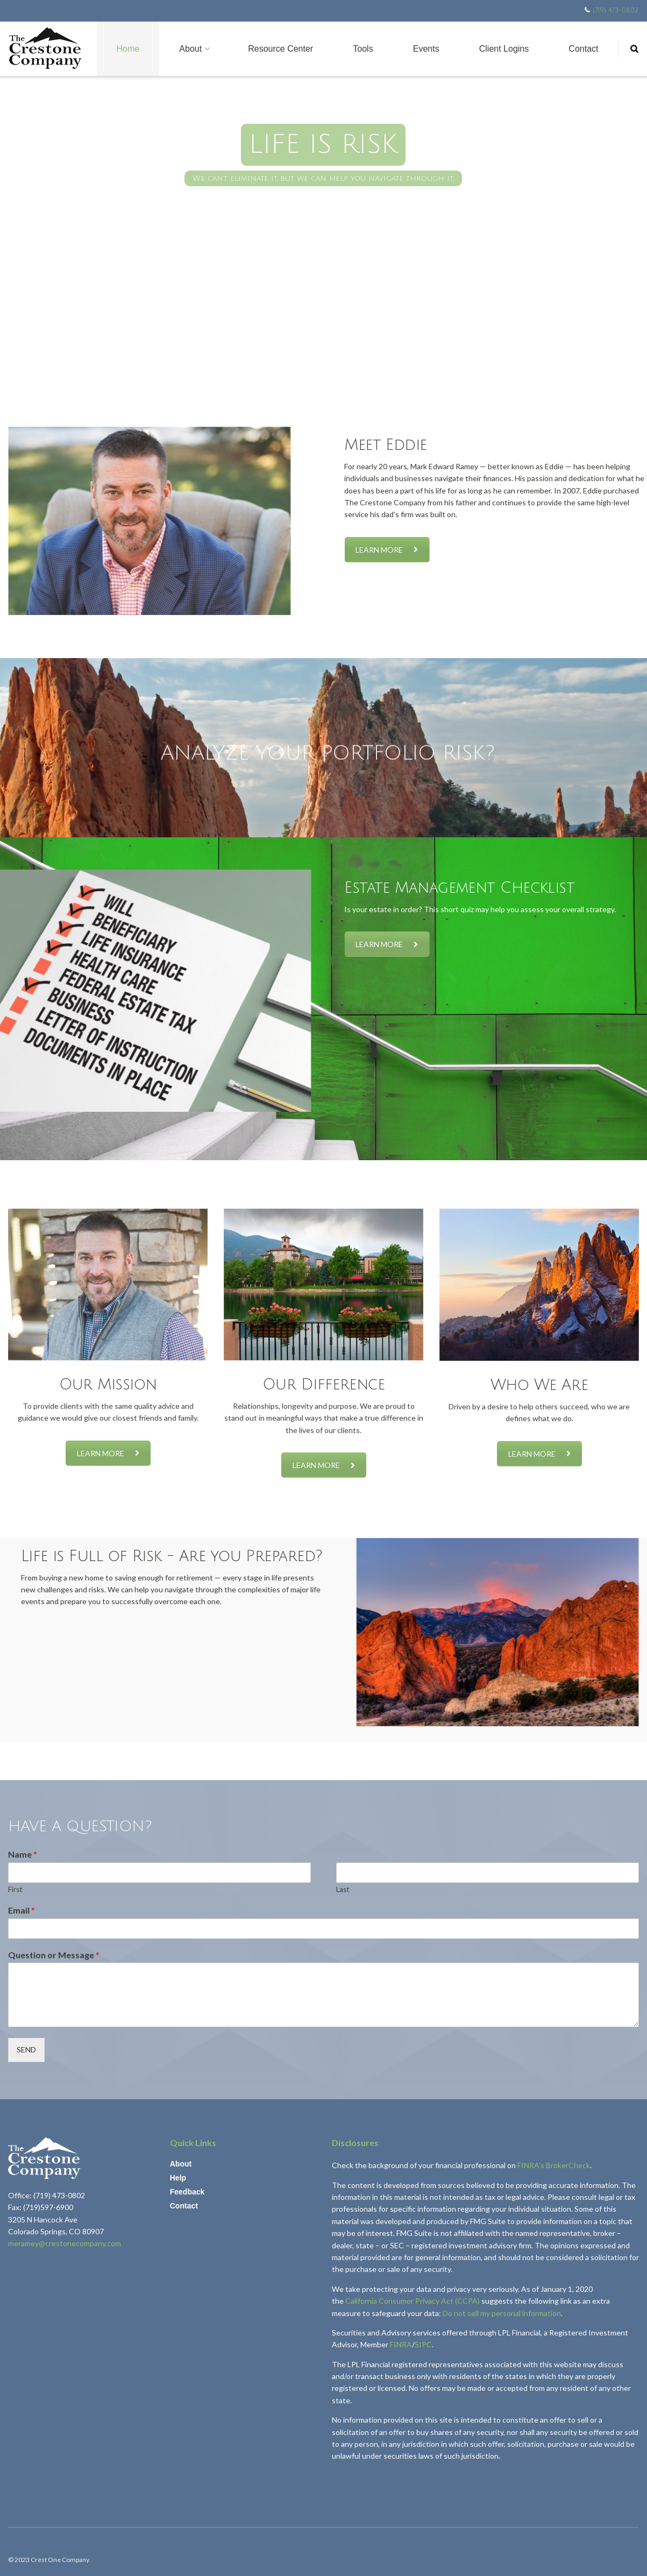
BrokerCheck (568, 2165)
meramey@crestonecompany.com (64, 2243)
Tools (363, 48)
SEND (26, 2049)
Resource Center (280, 48)
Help (178, 2177)
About (190, 48)
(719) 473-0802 (615, 10)
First (15, 1889)
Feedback (187, 2191)
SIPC (423, 2344)
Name (22, 1854)
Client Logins (504, 48)
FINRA (401, 2344)
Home (128, 48)
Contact (583, 48)
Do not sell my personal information (502, 2313)
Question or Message (53, 1955)
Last (342, 1889)
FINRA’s (531, 2165)
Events (426, 48)
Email (21, 1910)
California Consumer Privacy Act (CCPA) (412, 2300)
